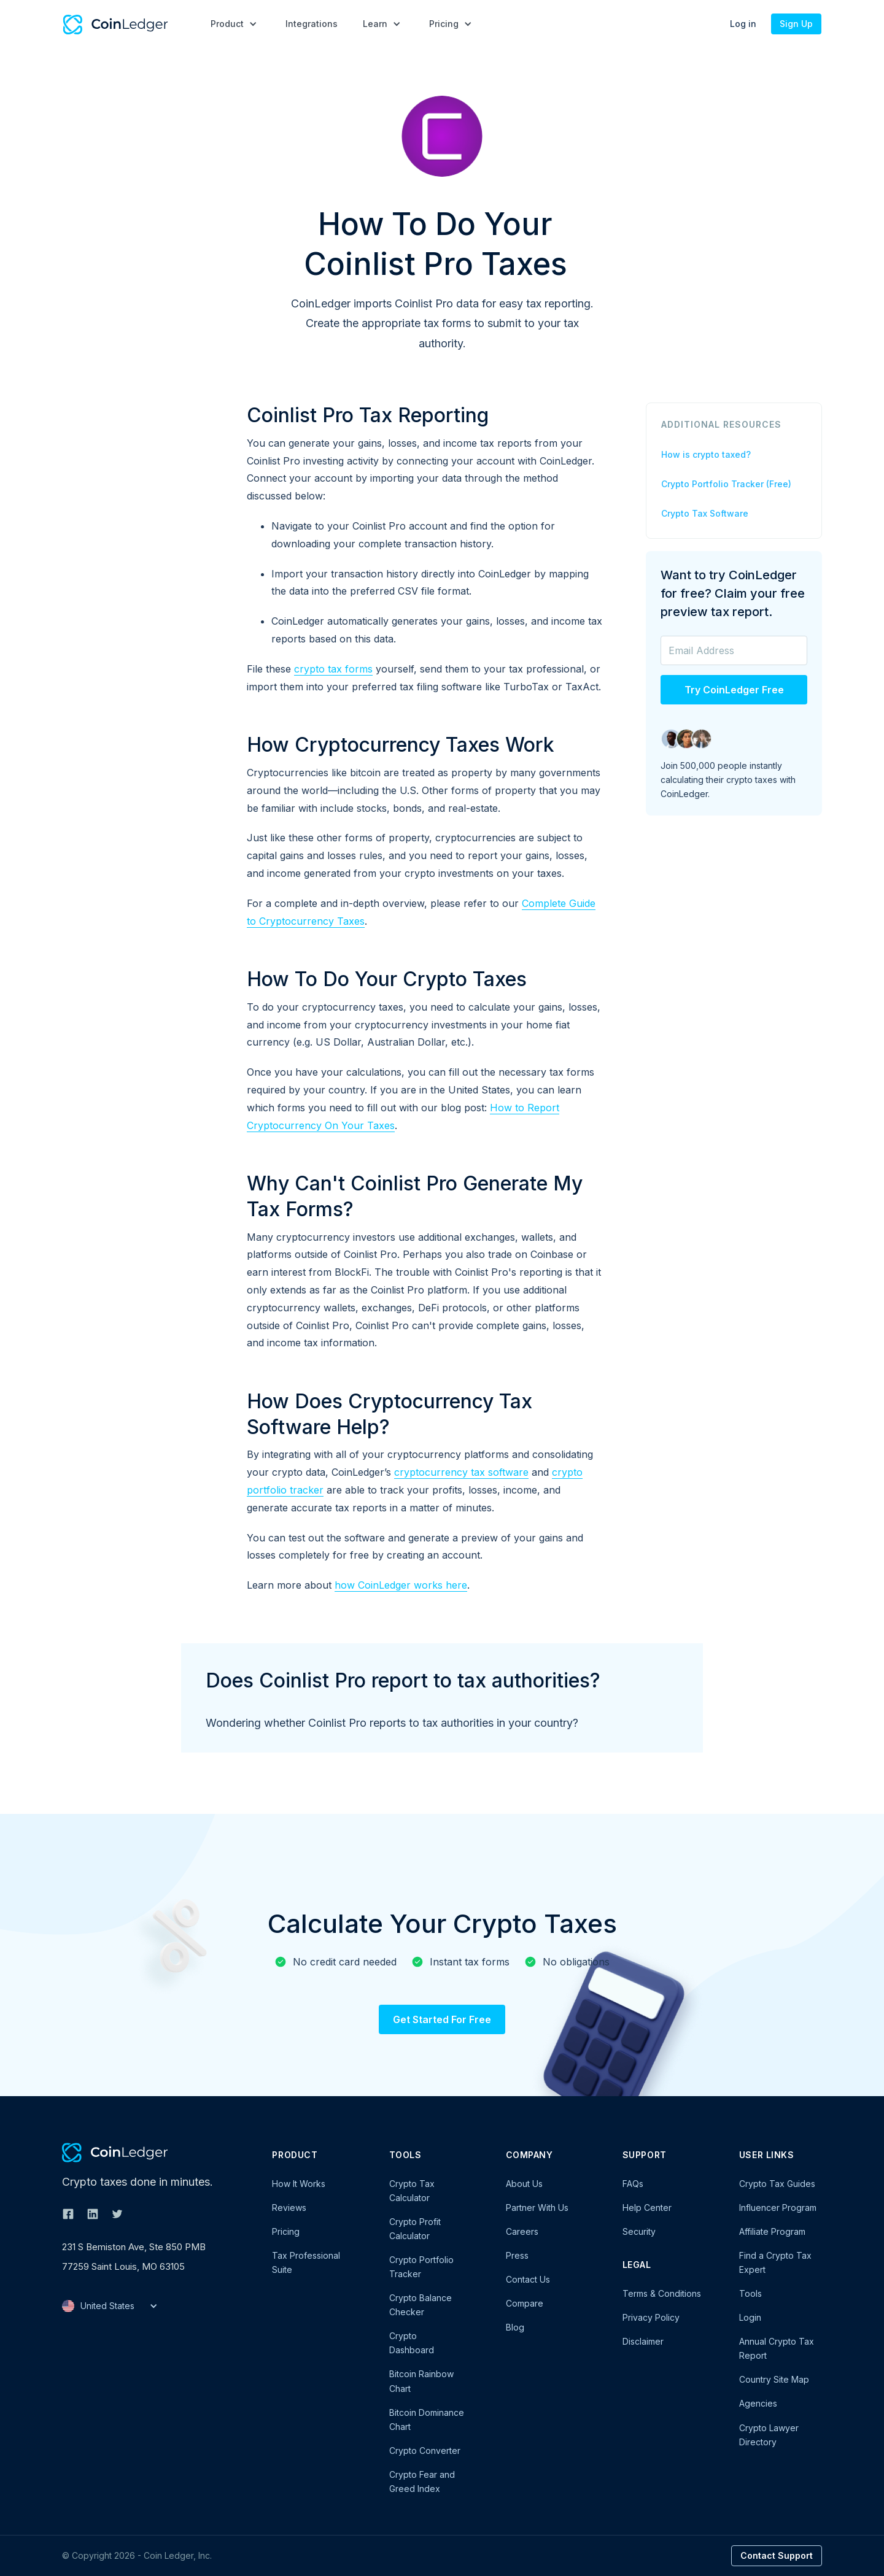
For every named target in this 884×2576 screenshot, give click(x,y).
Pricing (286, 2231)
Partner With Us (537, 2207)
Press (517, 2255)
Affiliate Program (772, 2231)
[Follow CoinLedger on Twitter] (117, 2214)
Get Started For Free (442, 2019)
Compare (524, 2303)
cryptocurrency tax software (461, 1472)
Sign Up (796, 23)
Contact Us (528, 2279)
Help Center (647, 2207)
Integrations (311, 24)
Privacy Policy (651, 2317)
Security (639, 2231)
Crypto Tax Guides (777, 2183)
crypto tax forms (333, 669)
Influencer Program (777, 2207)
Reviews (289, 2207)
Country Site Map (774, 2379)
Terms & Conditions (661, 2293)
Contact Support (776, 2555)
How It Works (298, 2183)
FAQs (632, 2183)
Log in (743, 23)
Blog (515, 2327)
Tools (750, 2293)
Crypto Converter (424, 2450)
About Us (524, 2183)
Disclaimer (643, 2341)
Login (750, 2317)
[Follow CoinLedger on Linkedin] (93, 2214)
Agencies (758, 2403)
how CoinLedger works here (401, 1585)
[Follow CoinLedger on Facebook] (68, 2214)
